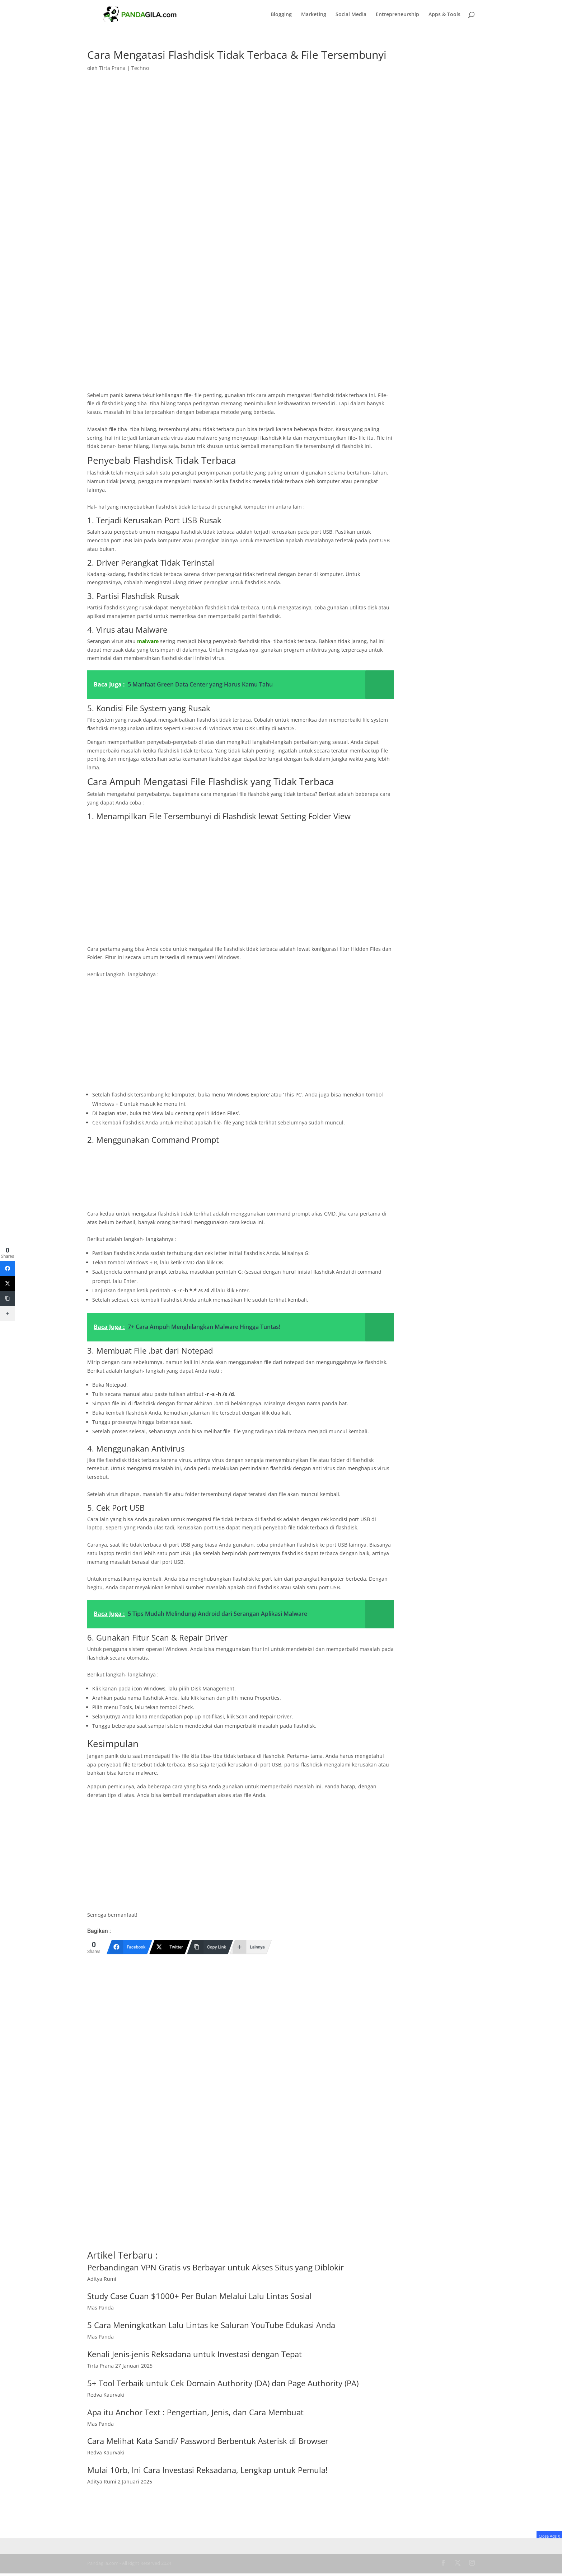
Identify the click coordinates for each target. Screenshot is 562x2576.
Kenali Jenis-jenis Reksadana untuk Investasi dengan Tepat (194, 2354)
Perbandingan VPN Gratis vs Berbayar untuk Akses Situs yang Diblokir (215, 2267)
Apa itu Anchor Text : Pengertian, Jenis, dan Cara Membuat (195, 2412)
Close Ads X (549, 2536)
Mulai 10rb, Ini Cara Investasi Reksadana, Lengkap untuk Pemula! (207, 2469)
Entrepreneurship (397, 15)
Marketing (313, 15)
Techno (140, 68)
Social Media (351, 15)
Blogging (281, 15)
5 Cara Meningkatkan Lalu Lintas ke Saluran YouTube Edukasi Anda (211, 2325)
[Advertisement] (240, 338)
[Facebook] (130, 1947)
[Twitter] (169, 1947)
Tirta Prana (112, 68)
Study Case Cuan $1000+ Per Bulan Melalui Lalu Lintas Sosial (199, 2295)
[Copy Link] (210, 1947)
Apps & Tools (444, 15)
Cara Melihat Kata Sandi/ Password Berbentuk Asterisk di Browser (207, 2440)
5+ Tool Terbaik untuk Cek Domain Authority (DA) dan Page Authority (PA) (223, 2383)
